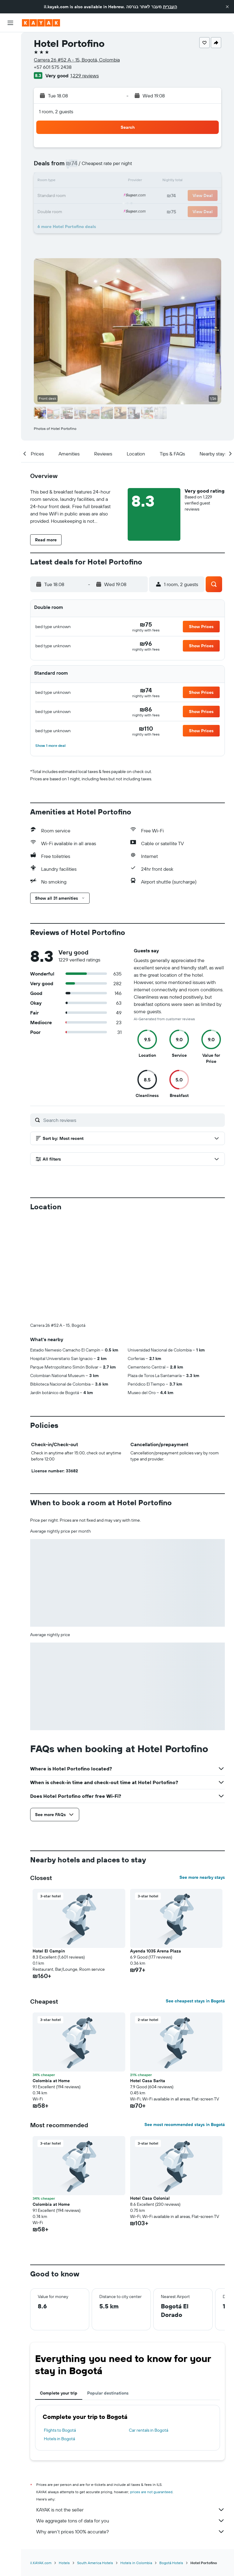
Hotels (64, 2562)
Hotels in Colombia (136, 2562)
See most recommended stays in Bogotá (184, 2124)
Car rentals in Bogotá (148, 2430)
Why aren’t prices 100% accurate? (130, 2531)
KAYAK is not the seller (130, 2509)
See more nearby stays (202, 1877)
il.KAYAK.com (40, 2562)
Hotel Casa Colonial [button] (150, 2198)
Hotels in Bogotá (59, 2438)
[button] (227, 6)
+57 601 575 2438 (53, 67)
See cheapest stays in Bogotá (195, 2001)
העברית (170, 6)
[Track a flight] (10, 97)
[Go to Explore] (10, 84)
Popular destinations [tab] (108, 2393)
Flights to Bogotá (60, 2430)
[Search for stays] (10, 54)
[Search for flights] (10, 41)
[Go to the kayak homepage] (41, 22)
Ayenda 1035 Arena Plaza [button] (155, 1951)
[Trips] (10, 127)
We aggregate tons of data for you (130, 2520)
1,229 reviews (84, 75)
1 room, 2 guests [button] (56, 111)
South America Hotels (95, 2562)
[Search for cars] (10, 67)
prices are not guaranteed (151, 2492)
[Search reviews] (133, 1120)
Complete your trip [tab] (58, 2393)
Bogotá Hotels (171, 2562)
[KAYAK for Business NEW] (10, 110)
